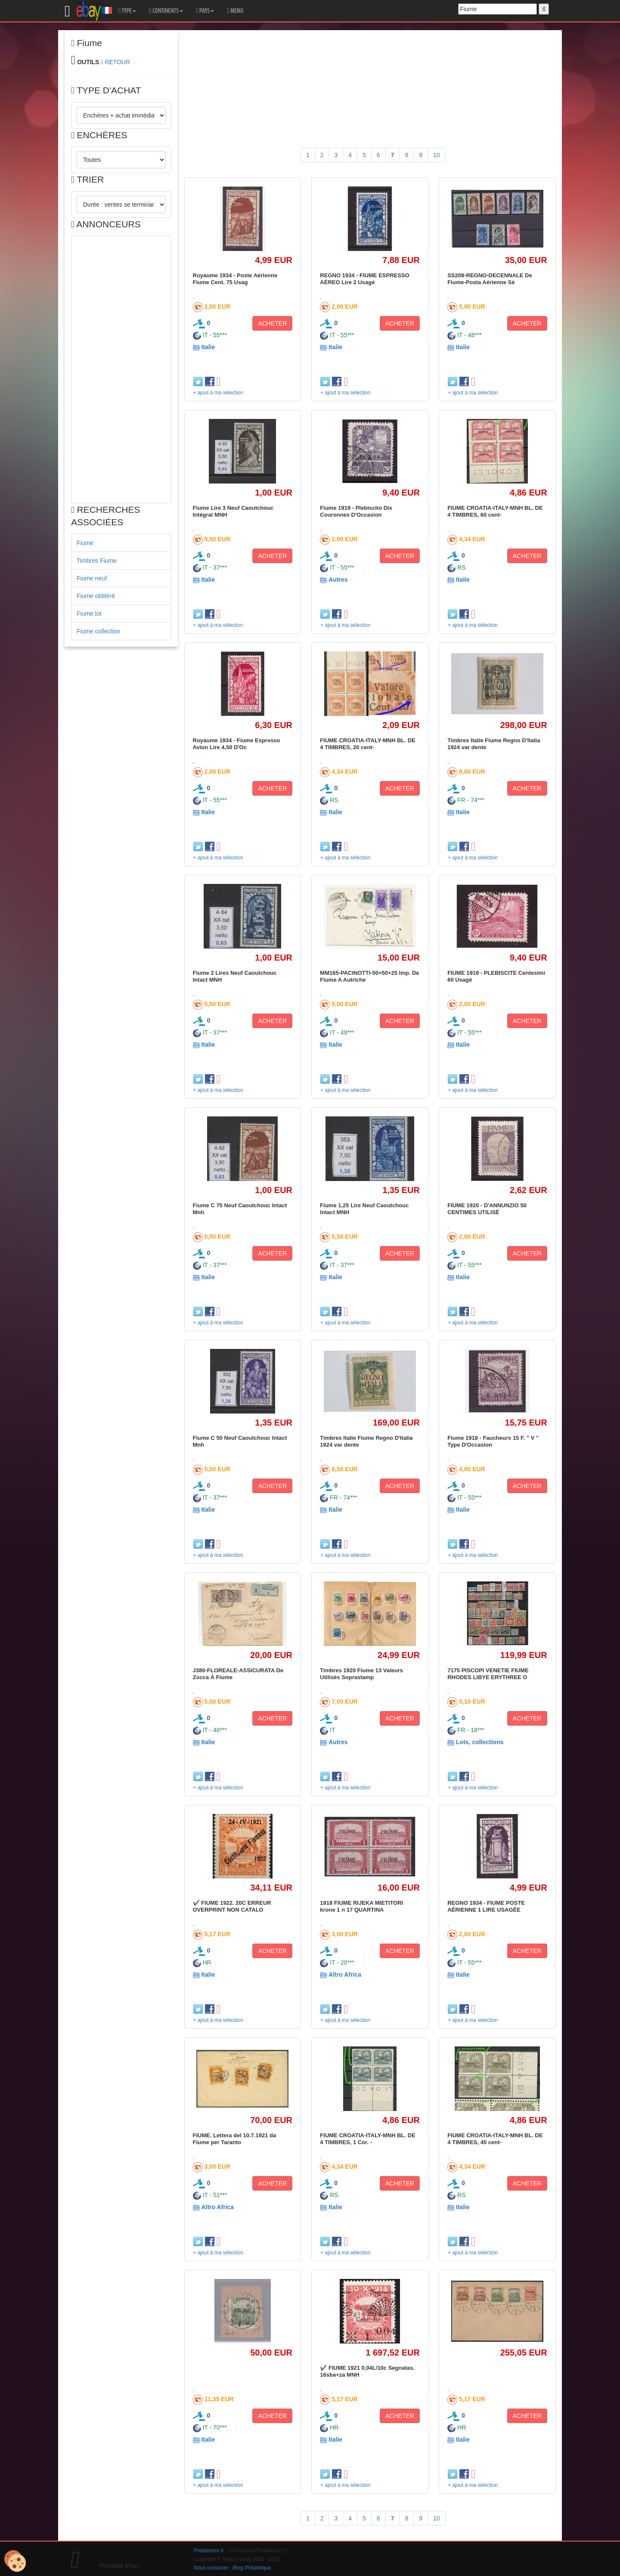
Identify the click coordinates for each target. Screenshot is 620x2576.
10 (436, 155)
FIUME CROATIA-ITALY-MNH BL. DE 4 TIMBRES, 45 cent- (494, 2138)
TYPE (127, 10)
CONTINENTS (166, 10)
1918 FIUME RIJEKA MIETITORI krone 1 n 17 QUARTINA (361, 1906)
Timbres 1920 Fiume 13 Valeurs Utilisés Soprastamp (361, 1673)
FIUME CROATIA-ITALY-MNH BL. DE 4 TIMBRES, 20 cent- (367, 743)
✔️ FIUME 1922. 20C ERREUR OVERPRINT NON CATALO (232, 1906)
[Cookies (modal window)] (15, 2561)
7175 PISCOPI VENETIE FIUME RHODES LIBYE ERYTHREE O (488, 1673)
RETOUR (117, 62)
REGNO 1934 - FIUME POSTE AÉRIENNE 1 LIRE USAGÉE (486, 1906)
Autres (338, 579)
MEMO (235, 10)
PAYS (205, 10)
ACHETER (272, 323)
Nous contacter (211, 2568)
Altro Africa (345, 1974)
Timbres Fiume (97, 560)
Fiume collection (98, 631)
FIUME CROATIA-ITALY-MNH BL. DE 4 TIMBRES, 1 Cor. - (367, 2138)
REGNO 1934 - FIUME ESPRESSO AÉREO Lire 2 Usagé (364, 278)
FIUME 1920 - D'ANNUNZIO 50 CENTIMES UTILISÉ (487, 1208)
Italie (208, 347)
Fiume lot (89, 613)
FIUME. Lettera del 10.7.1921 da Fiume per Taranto (234, 2138)
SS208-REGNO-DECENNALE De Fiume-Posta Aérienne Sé (489, 278)
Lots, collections (479, 1742)
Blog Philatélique (252, 2568)
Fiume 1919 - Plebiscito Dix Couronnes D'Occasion (356, 511)
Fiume (85, 542)
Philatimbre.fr (209, 2551)
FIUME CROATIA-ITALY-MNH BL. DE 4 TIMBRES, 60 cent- (494, 511)
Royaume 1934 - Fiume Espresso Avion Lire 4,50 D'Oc (236, 743)
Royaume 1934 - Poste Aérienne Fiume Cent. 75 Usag (235, 278)
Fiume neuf (92, 578)
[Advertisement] (121, 369)
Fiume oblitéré (96, 595)
